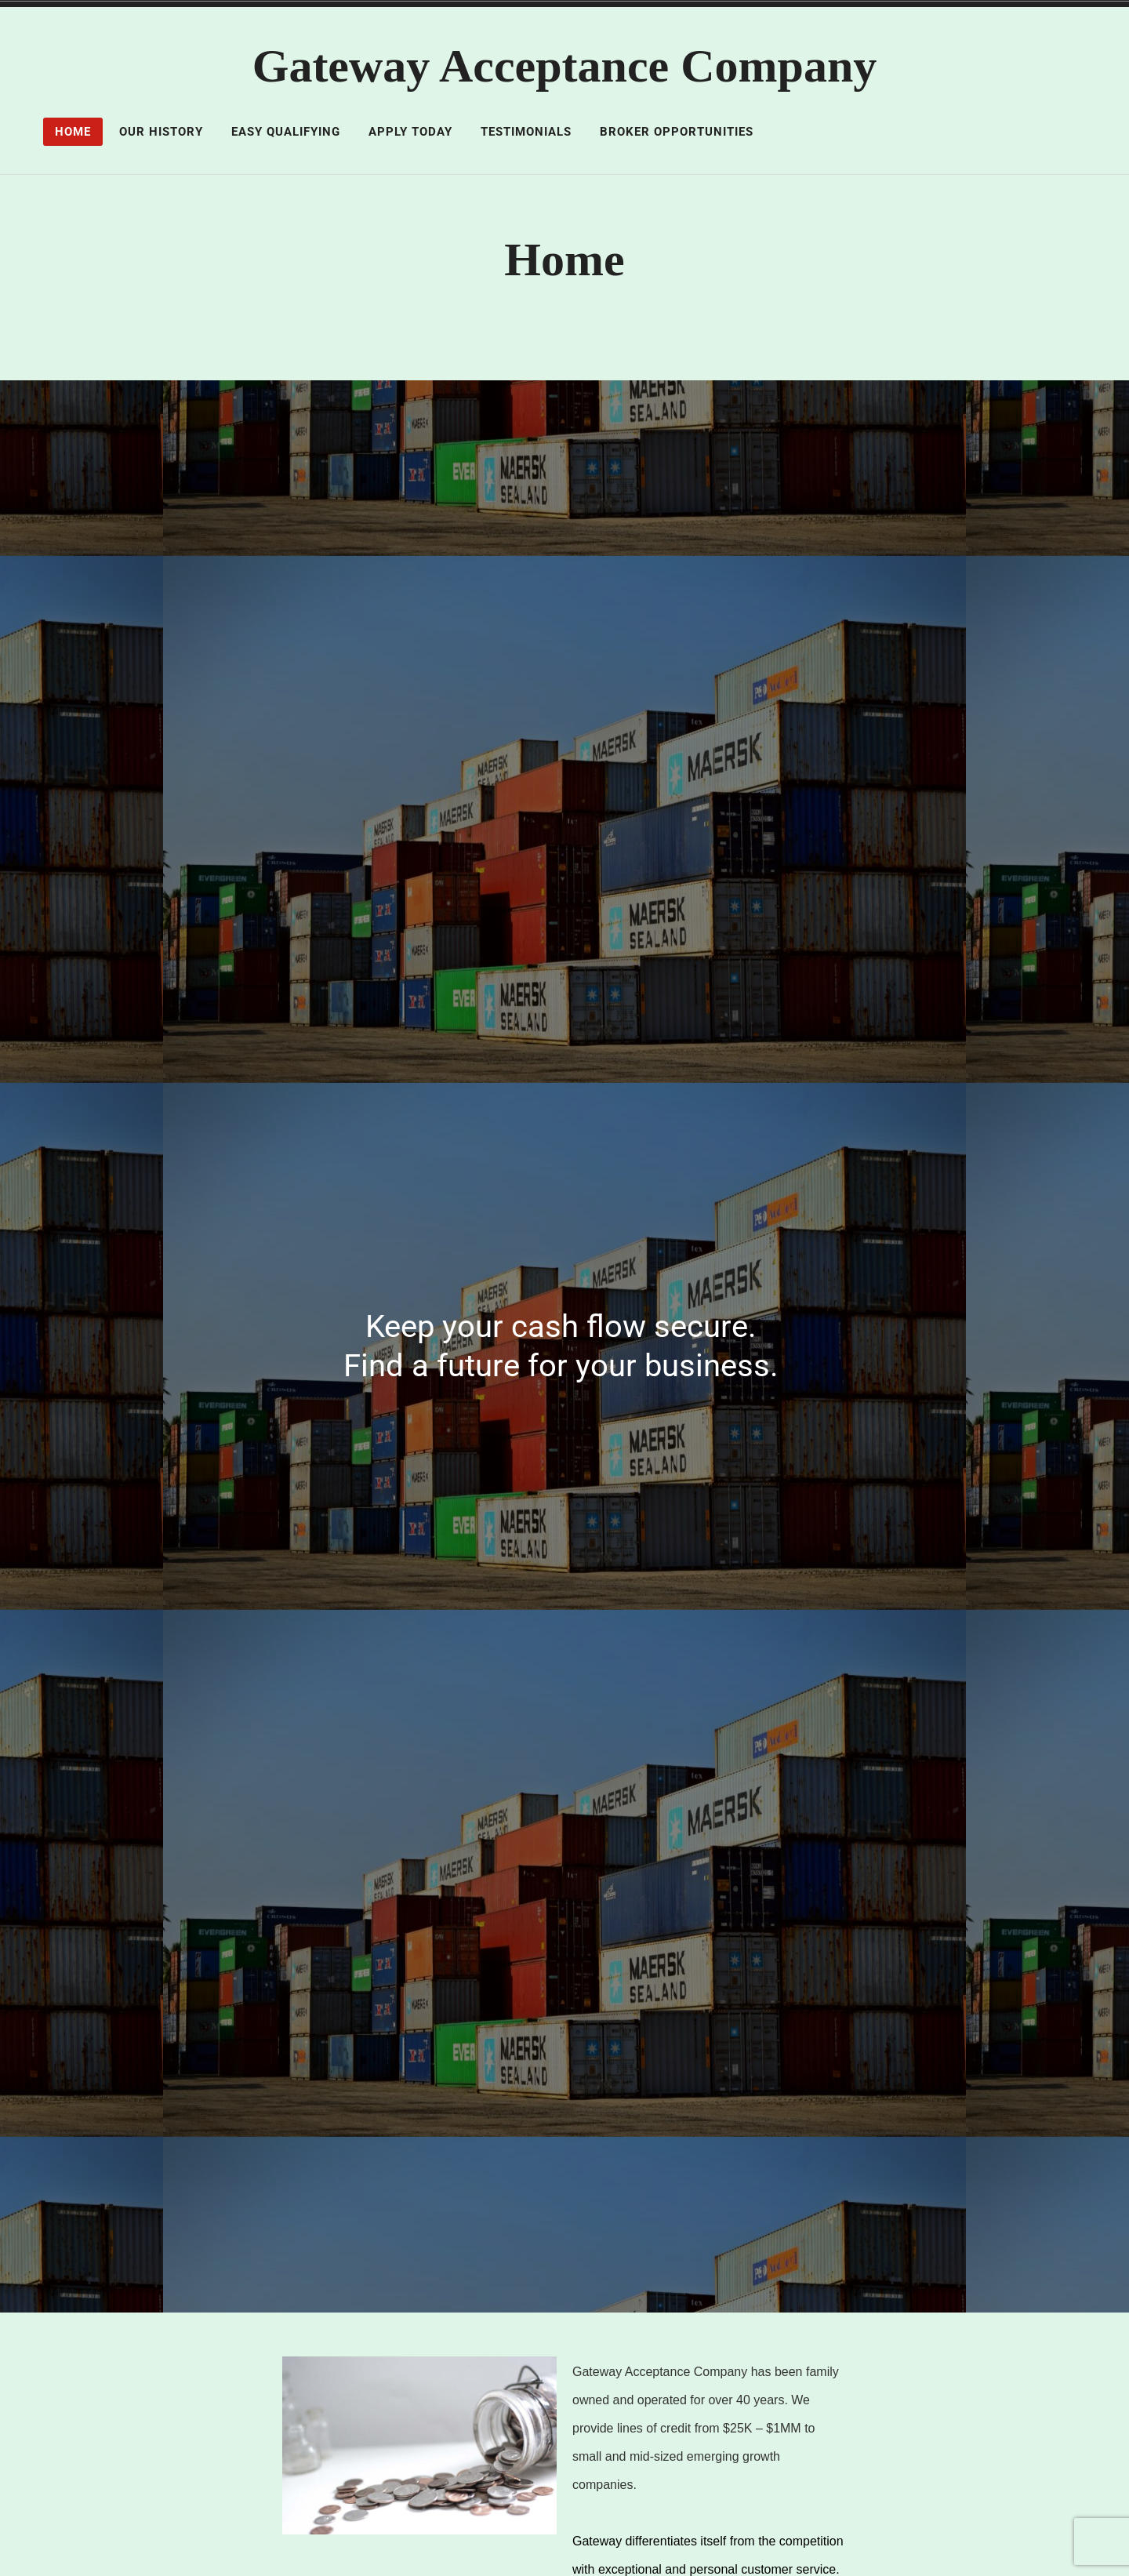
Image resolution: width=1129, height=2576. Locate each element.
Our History (161, 132)
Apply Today (410, 132)
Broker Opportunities (676, 132)
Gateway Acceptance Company (564, 66)
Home (73, 132)
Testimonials (526, 132)
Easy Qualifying (285, 132)
